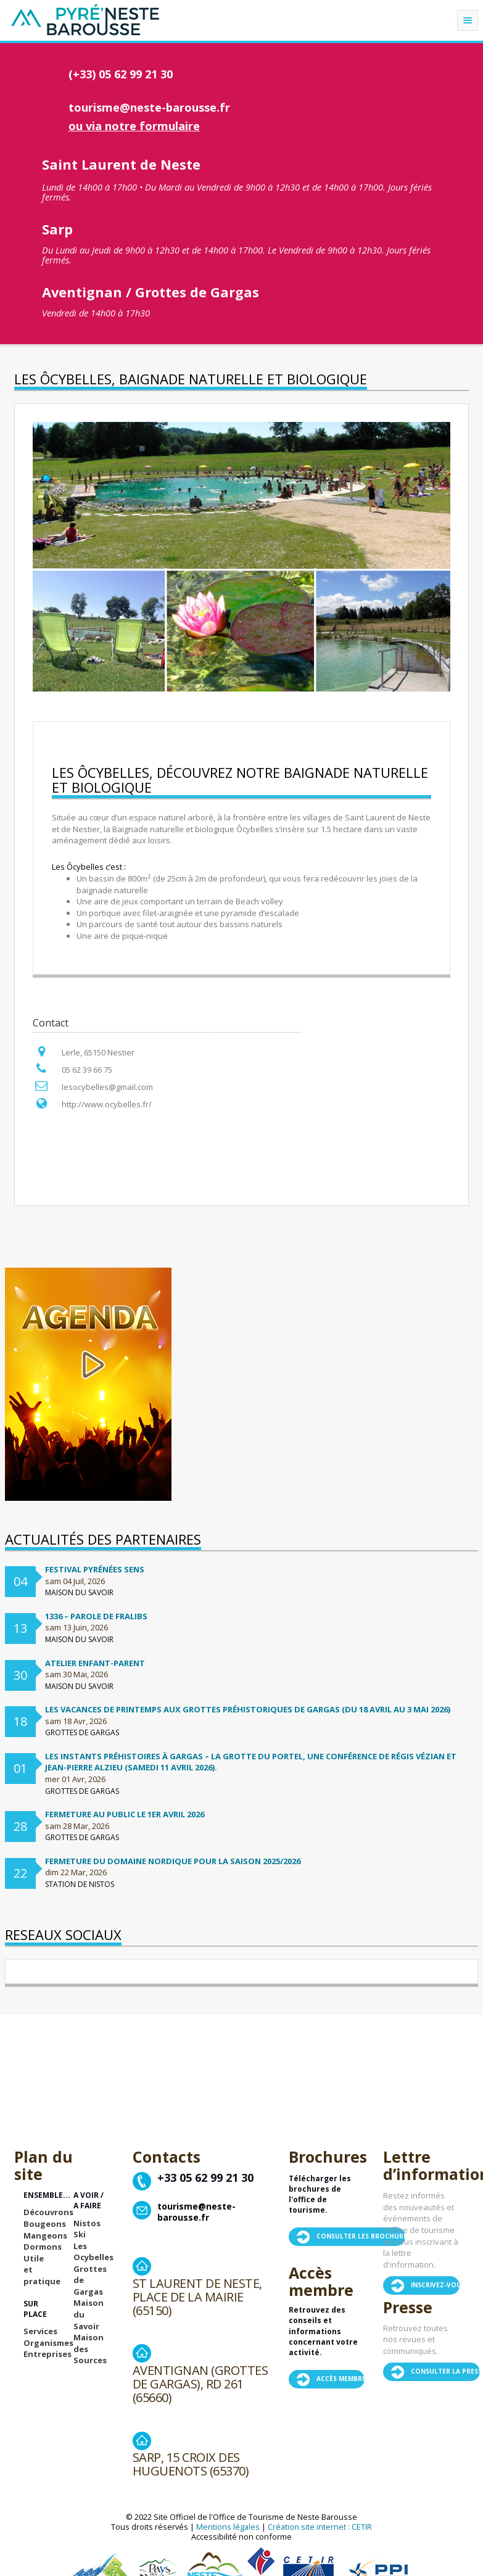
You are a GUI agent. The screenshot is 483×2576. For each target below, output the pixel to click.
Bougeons (44, 2223)
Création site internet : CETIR (320, 2526)
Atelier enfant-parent (95, 1663)
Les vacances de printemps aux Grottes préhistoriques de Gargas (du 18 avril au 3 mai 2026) (247, 1709)
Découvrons (48, 2212)
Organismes (48, 2342)
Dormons (42, 2246)
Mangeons (45, 2235)
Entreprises (47, 2353)
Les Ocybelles (93, 2251)
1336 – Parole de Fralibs (96, 1616)
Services (40, 2331)
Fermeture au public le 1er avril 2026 (124, 1814)
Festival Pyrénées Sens (94, 1569)
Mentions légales (228, 2526)
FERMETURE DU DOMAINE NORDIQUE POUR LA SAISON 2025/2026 (172, 1861)
